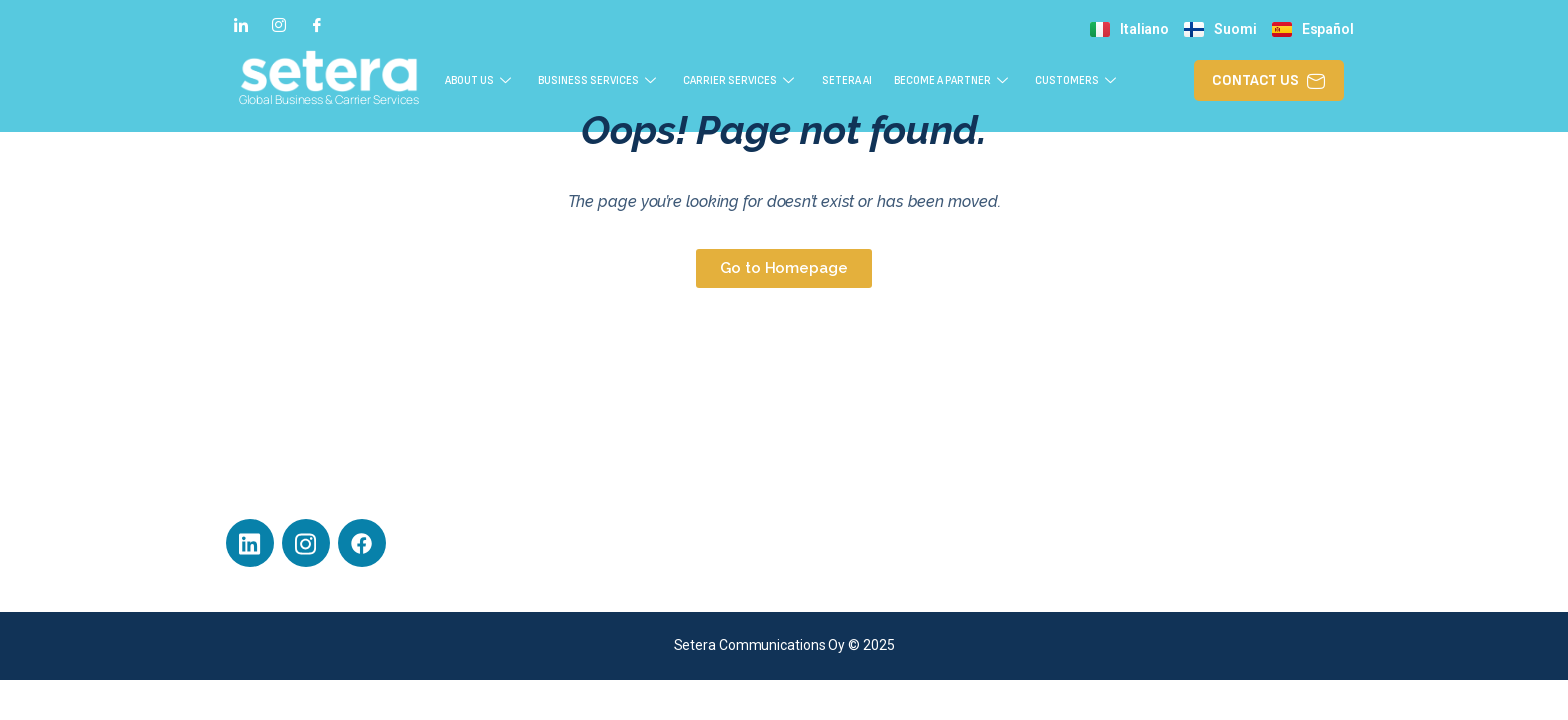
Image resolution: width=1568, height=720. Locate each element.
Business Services (611, 79)
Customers (1150, 79)
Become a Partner (1009, 79)
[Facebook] (317, 23)
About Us (477, 79)
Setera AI (887, 79)
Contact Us (1126, 485)
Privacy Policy (844, 551)
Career (824, 518)
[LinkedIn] (241, 23)
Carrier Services (770, 79)
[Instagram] (279, 23)
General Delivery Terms (875, 584)
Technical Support (857, 485)
